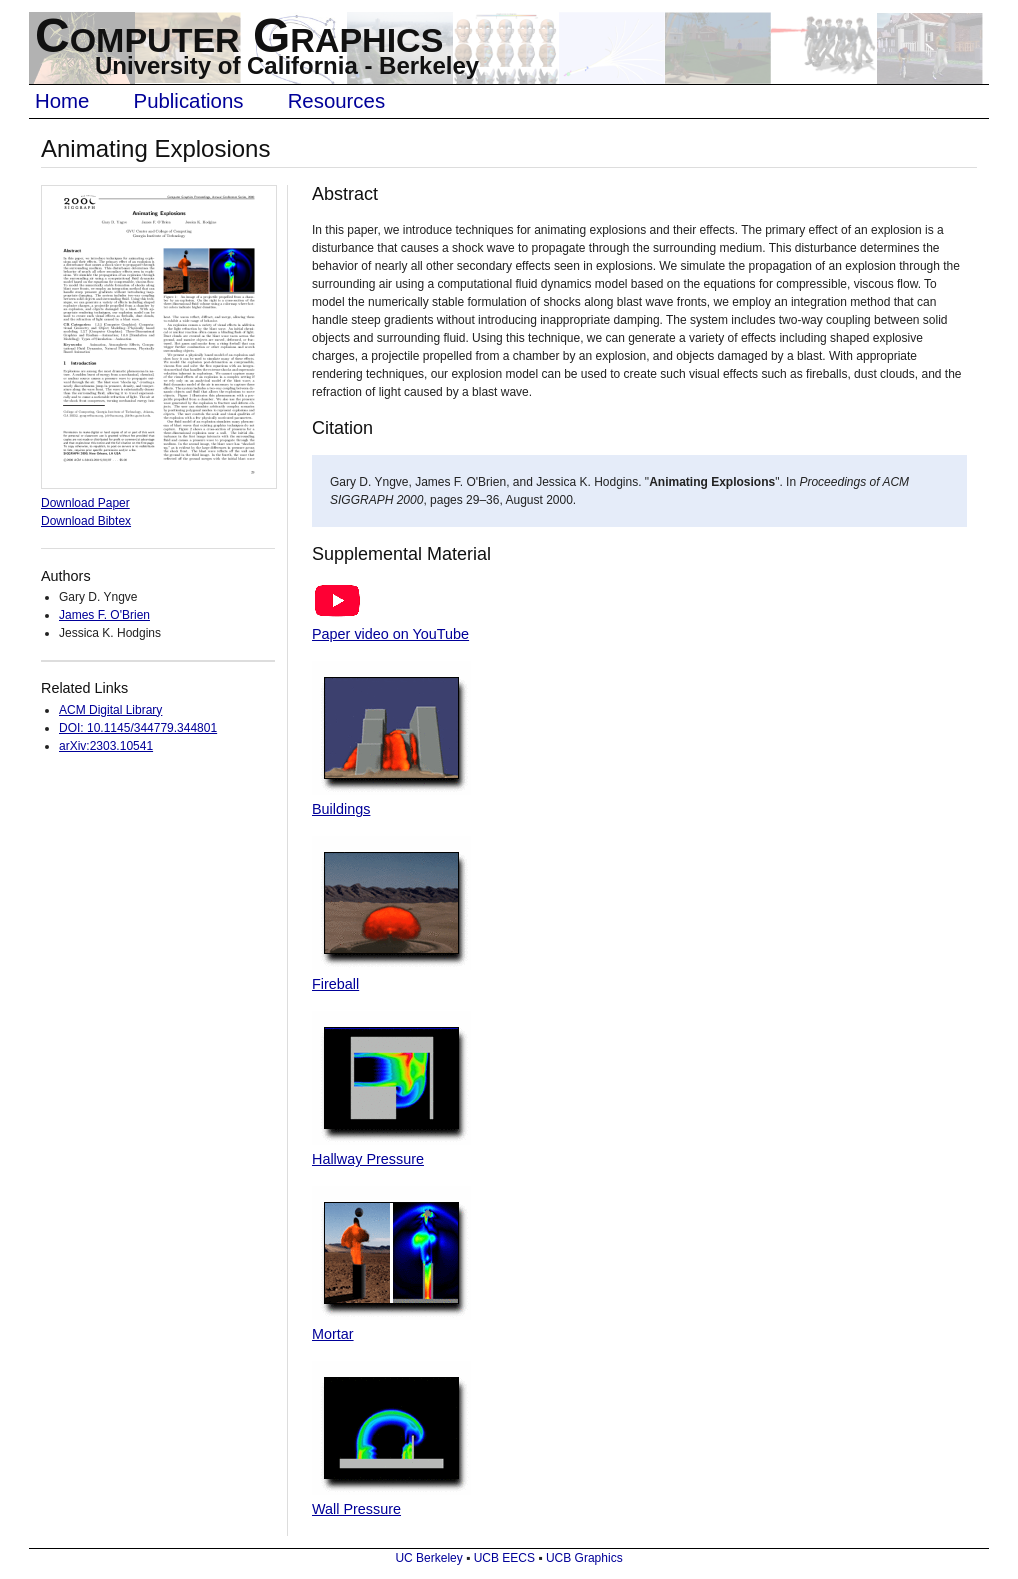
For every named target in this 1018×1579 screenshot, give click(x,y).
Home (62, 101)
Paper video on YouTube (390, 634)
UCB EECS (504, 1558)
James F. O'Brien (104, 615)
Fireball (335, 984)
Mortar (333, 1334)
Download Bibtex (86, 521)
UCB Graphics (584, 1558)
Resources (336, 101)
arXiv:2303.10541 (106, 746)
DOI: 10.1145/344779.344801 (138, 728)
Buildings (341, 809)
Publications (189, 101)
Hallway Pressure (368, 1159)
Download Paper (85, 503)
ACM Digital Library (110, 710)
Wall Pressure (356, 1509)
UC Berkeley (428, 1558)
